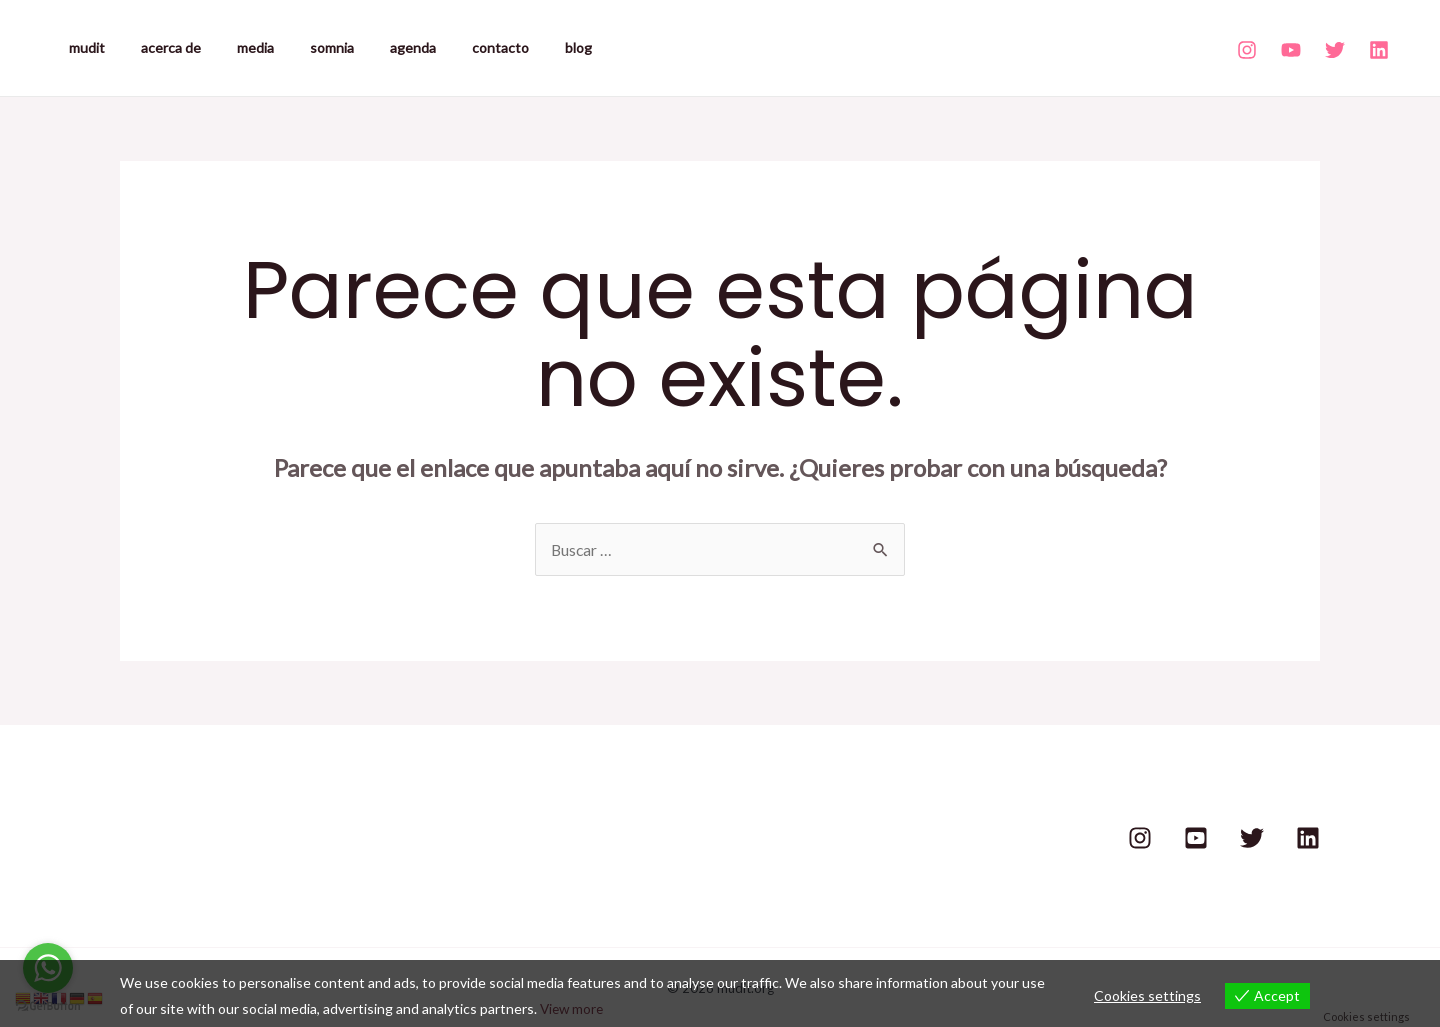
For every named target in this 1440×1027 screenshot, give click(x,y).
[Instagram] (1247, 50)
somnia (304, 47)
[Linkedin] (1379, 50)
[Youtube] (1291, 50)
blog (526, 47)
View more (573, 1008)
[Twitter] (1335, 50)
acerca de (159, 47)
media (235, 47)
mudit (83, 47)
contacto (456, 47)
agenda (377, 47)
